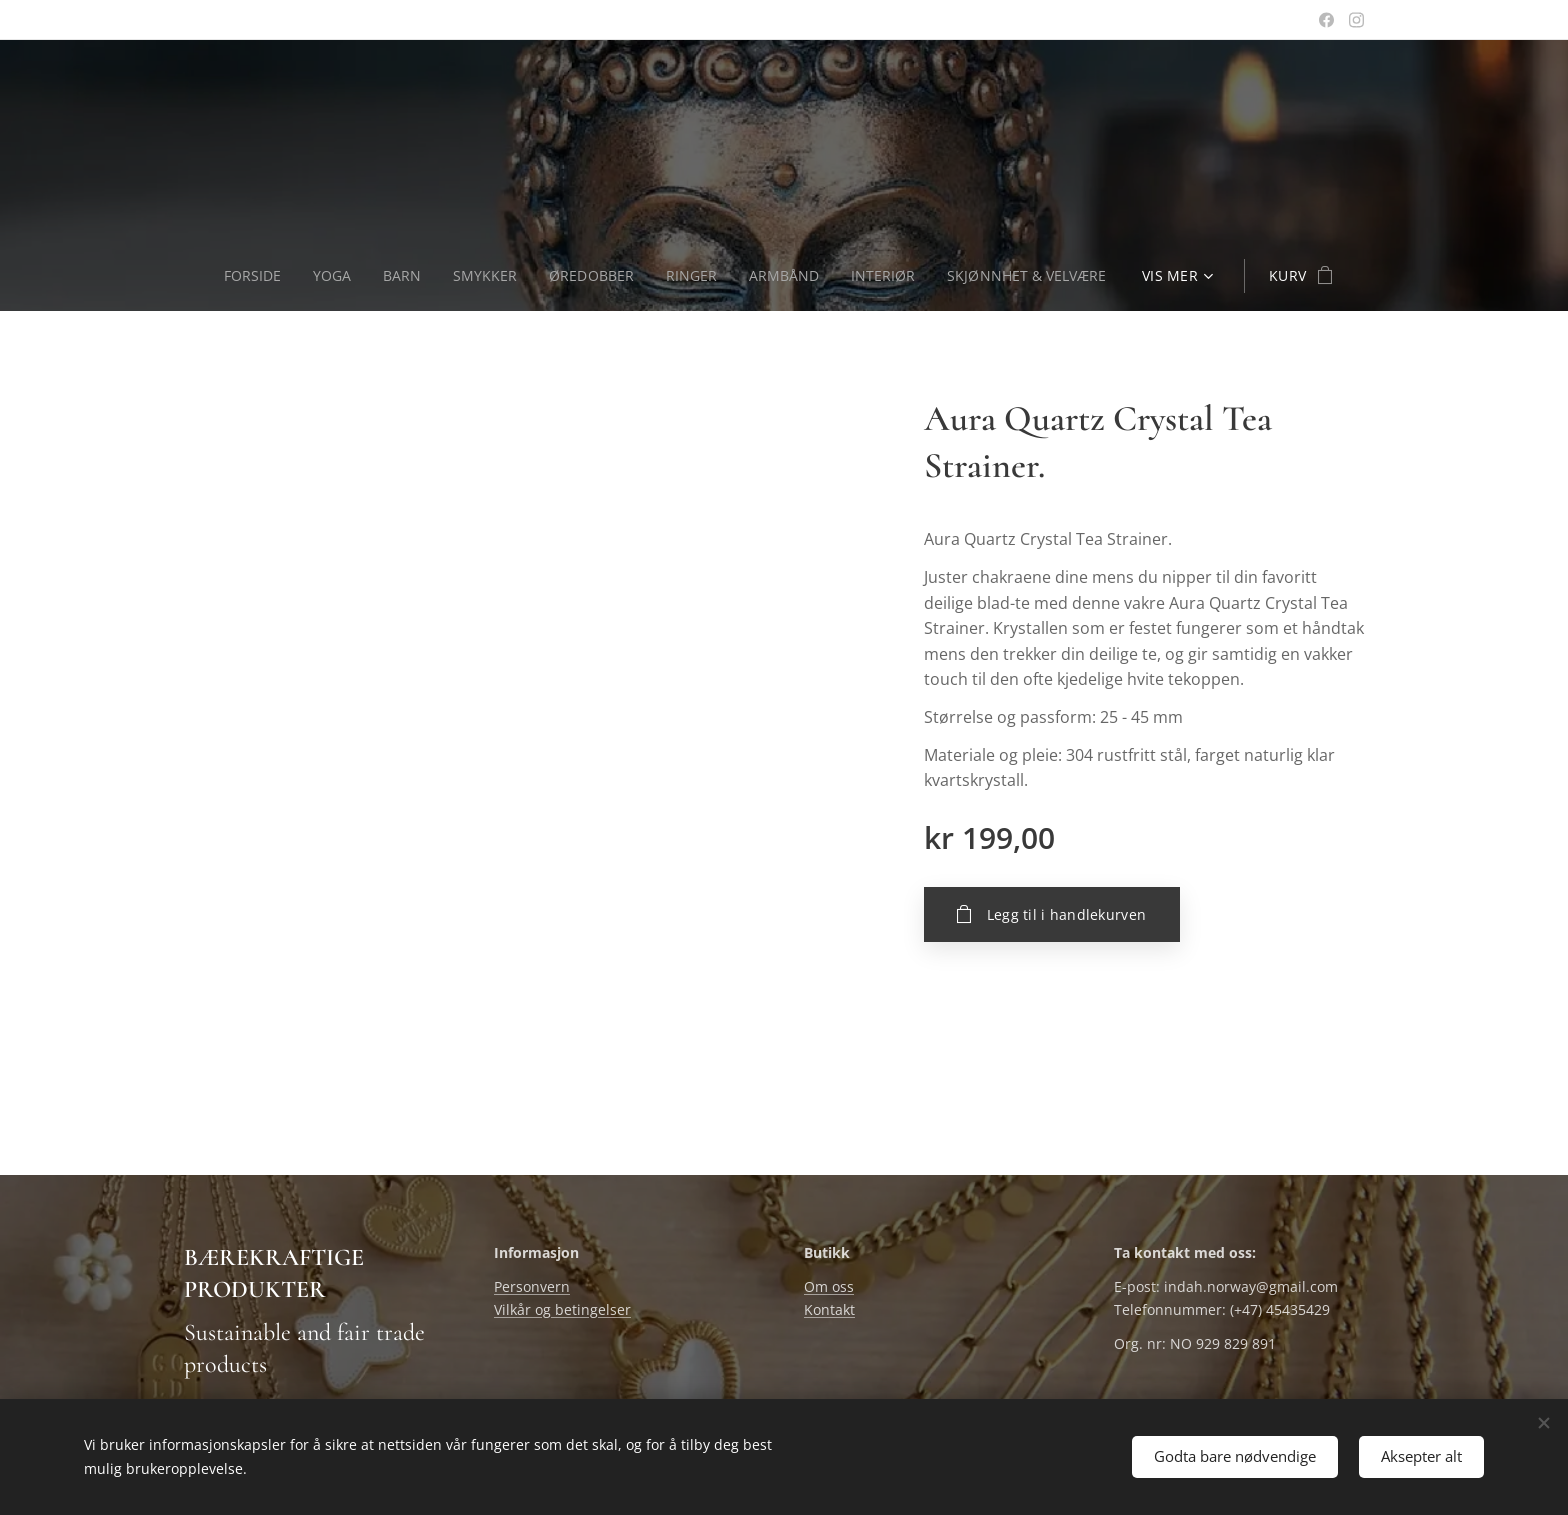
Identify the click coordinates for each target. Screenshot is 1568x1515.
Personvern (532, 1287)
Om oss (829, 1287)
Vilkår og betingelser (562, 1309)
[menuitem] (252, 276)
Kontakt (829, 1309)
